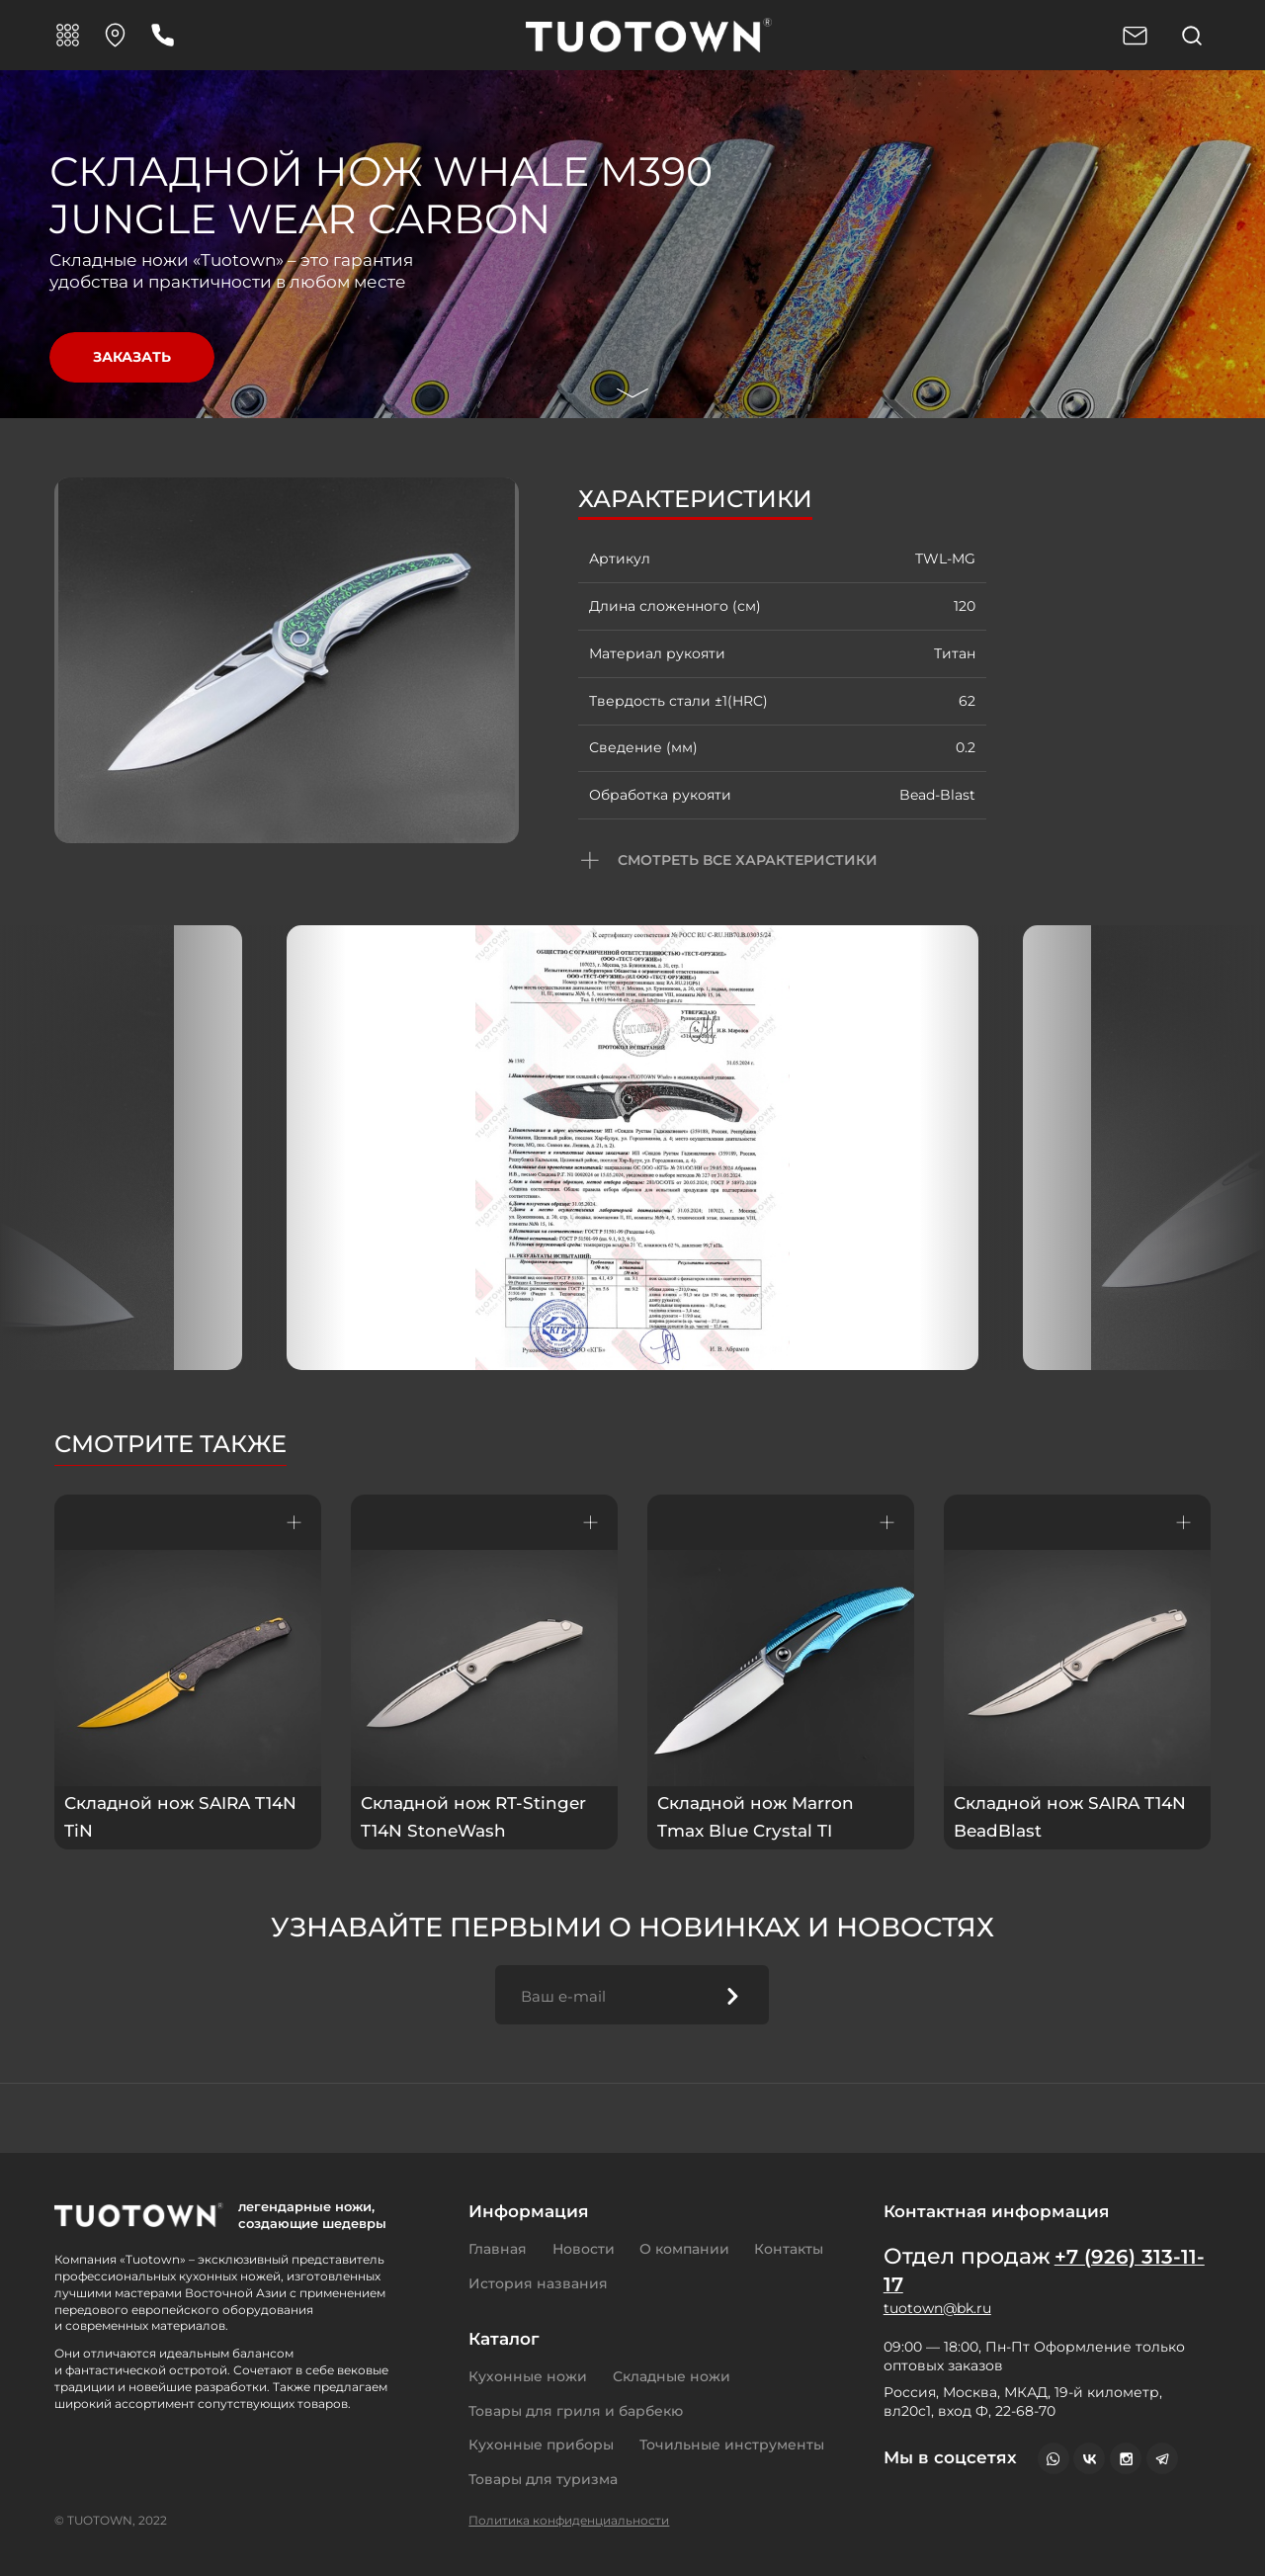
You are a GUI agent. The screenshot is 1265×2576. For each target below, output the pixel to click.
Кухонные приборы (541, 2444)
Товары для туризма (543, 2479)
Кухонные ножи (527, 2376)
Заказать (132, 357)
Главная (497, 2249)
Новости (583, 2249)
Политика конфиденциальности (568, 2520)
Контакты (788, 2249)
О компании (684, 2249)
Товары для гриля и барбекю (575, 2411)
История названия (538, 2283)
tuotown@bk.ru (937, 2308)
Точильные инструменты (731, 2444)
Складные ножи (671, 2376)
